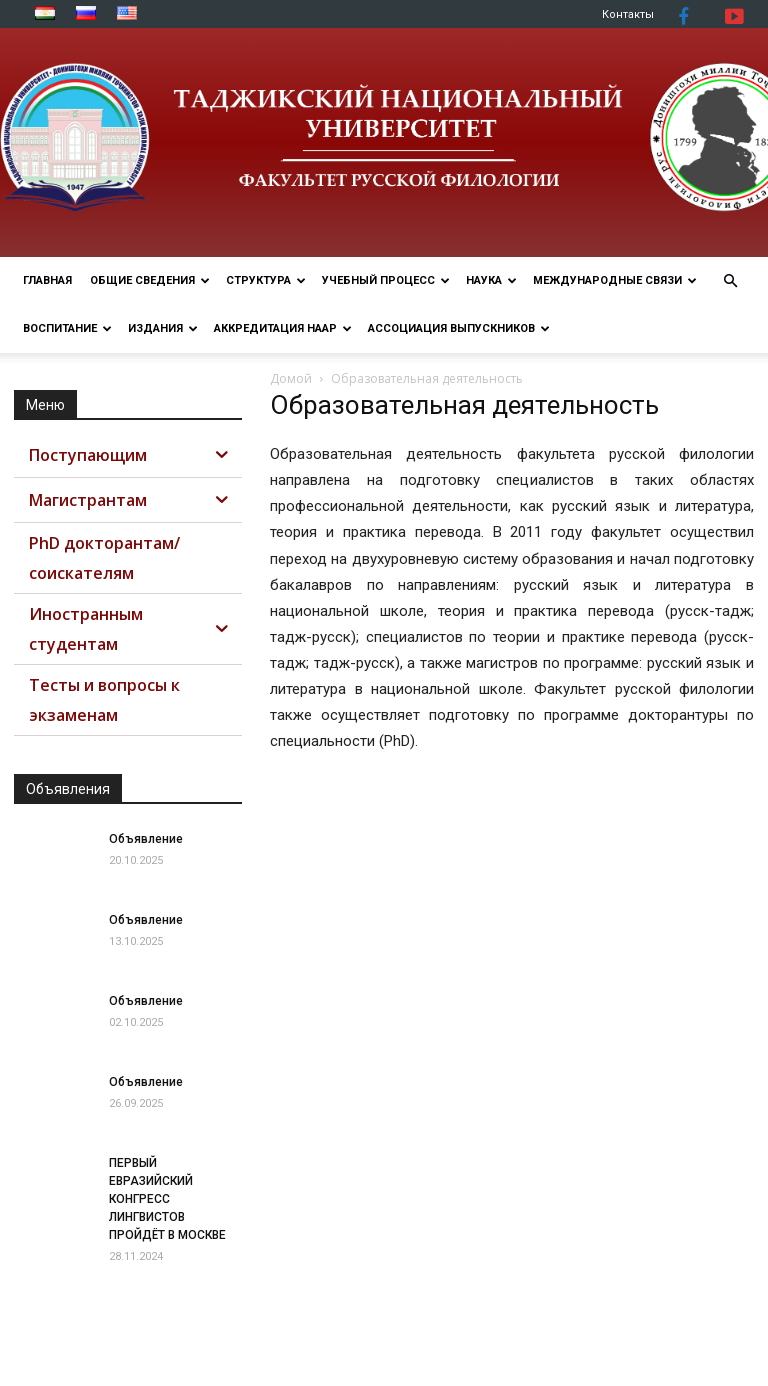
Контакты (628, 14)
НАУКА (491, 280)
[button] (730, 281)
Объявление (146, 839)
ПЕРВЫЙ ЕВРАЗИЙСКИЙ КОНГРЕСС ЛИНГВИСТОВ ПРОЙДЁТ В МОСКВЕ (167, 1199)
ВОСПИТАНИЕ (67, 328)
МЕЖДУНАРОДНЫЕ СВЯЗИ (615, 280)
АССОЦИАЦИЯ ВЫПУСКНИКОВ (459, 328)
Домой (291, 378)
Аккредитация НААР (283, 328)
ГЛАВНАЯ (47, 280)
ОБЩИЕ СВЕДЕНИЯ (150, 280)
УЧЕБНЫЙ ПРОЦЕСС (386, 280)
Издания (163, 328)
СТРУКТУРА (266, 280)
